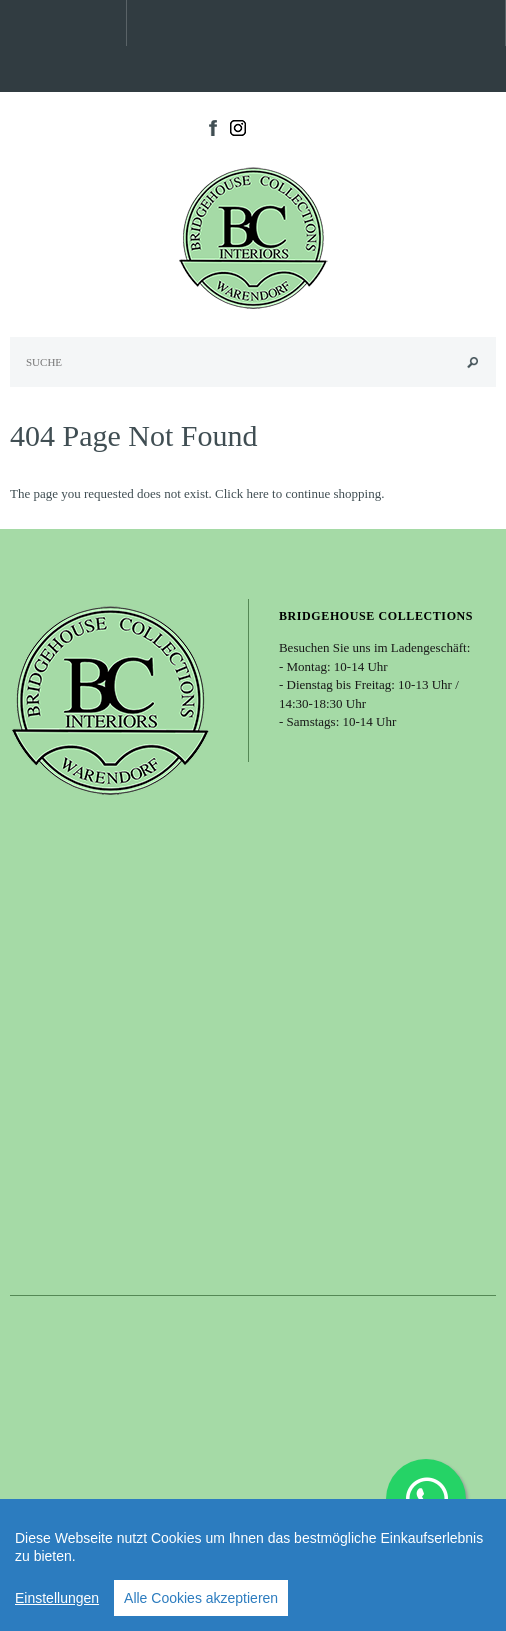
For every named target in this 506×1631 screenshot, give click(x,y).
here (257, 493)
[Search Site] (253, 362)
